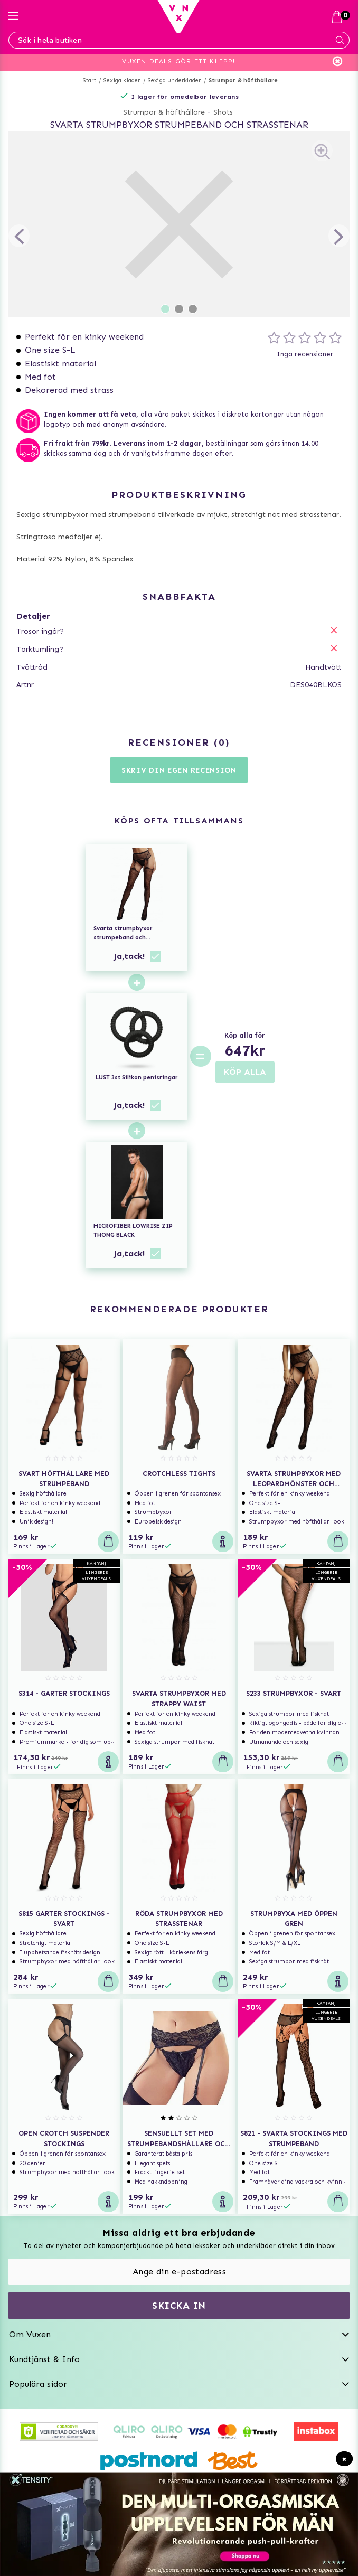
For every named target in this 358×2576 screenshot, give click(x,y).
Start (89, 80)
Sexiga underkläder (174, 80)
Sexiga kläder (121, 80)
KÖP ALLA (245, 1072)
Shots (223, 112)
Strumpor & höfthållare (243, 80)
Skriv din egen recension (179, 770)
